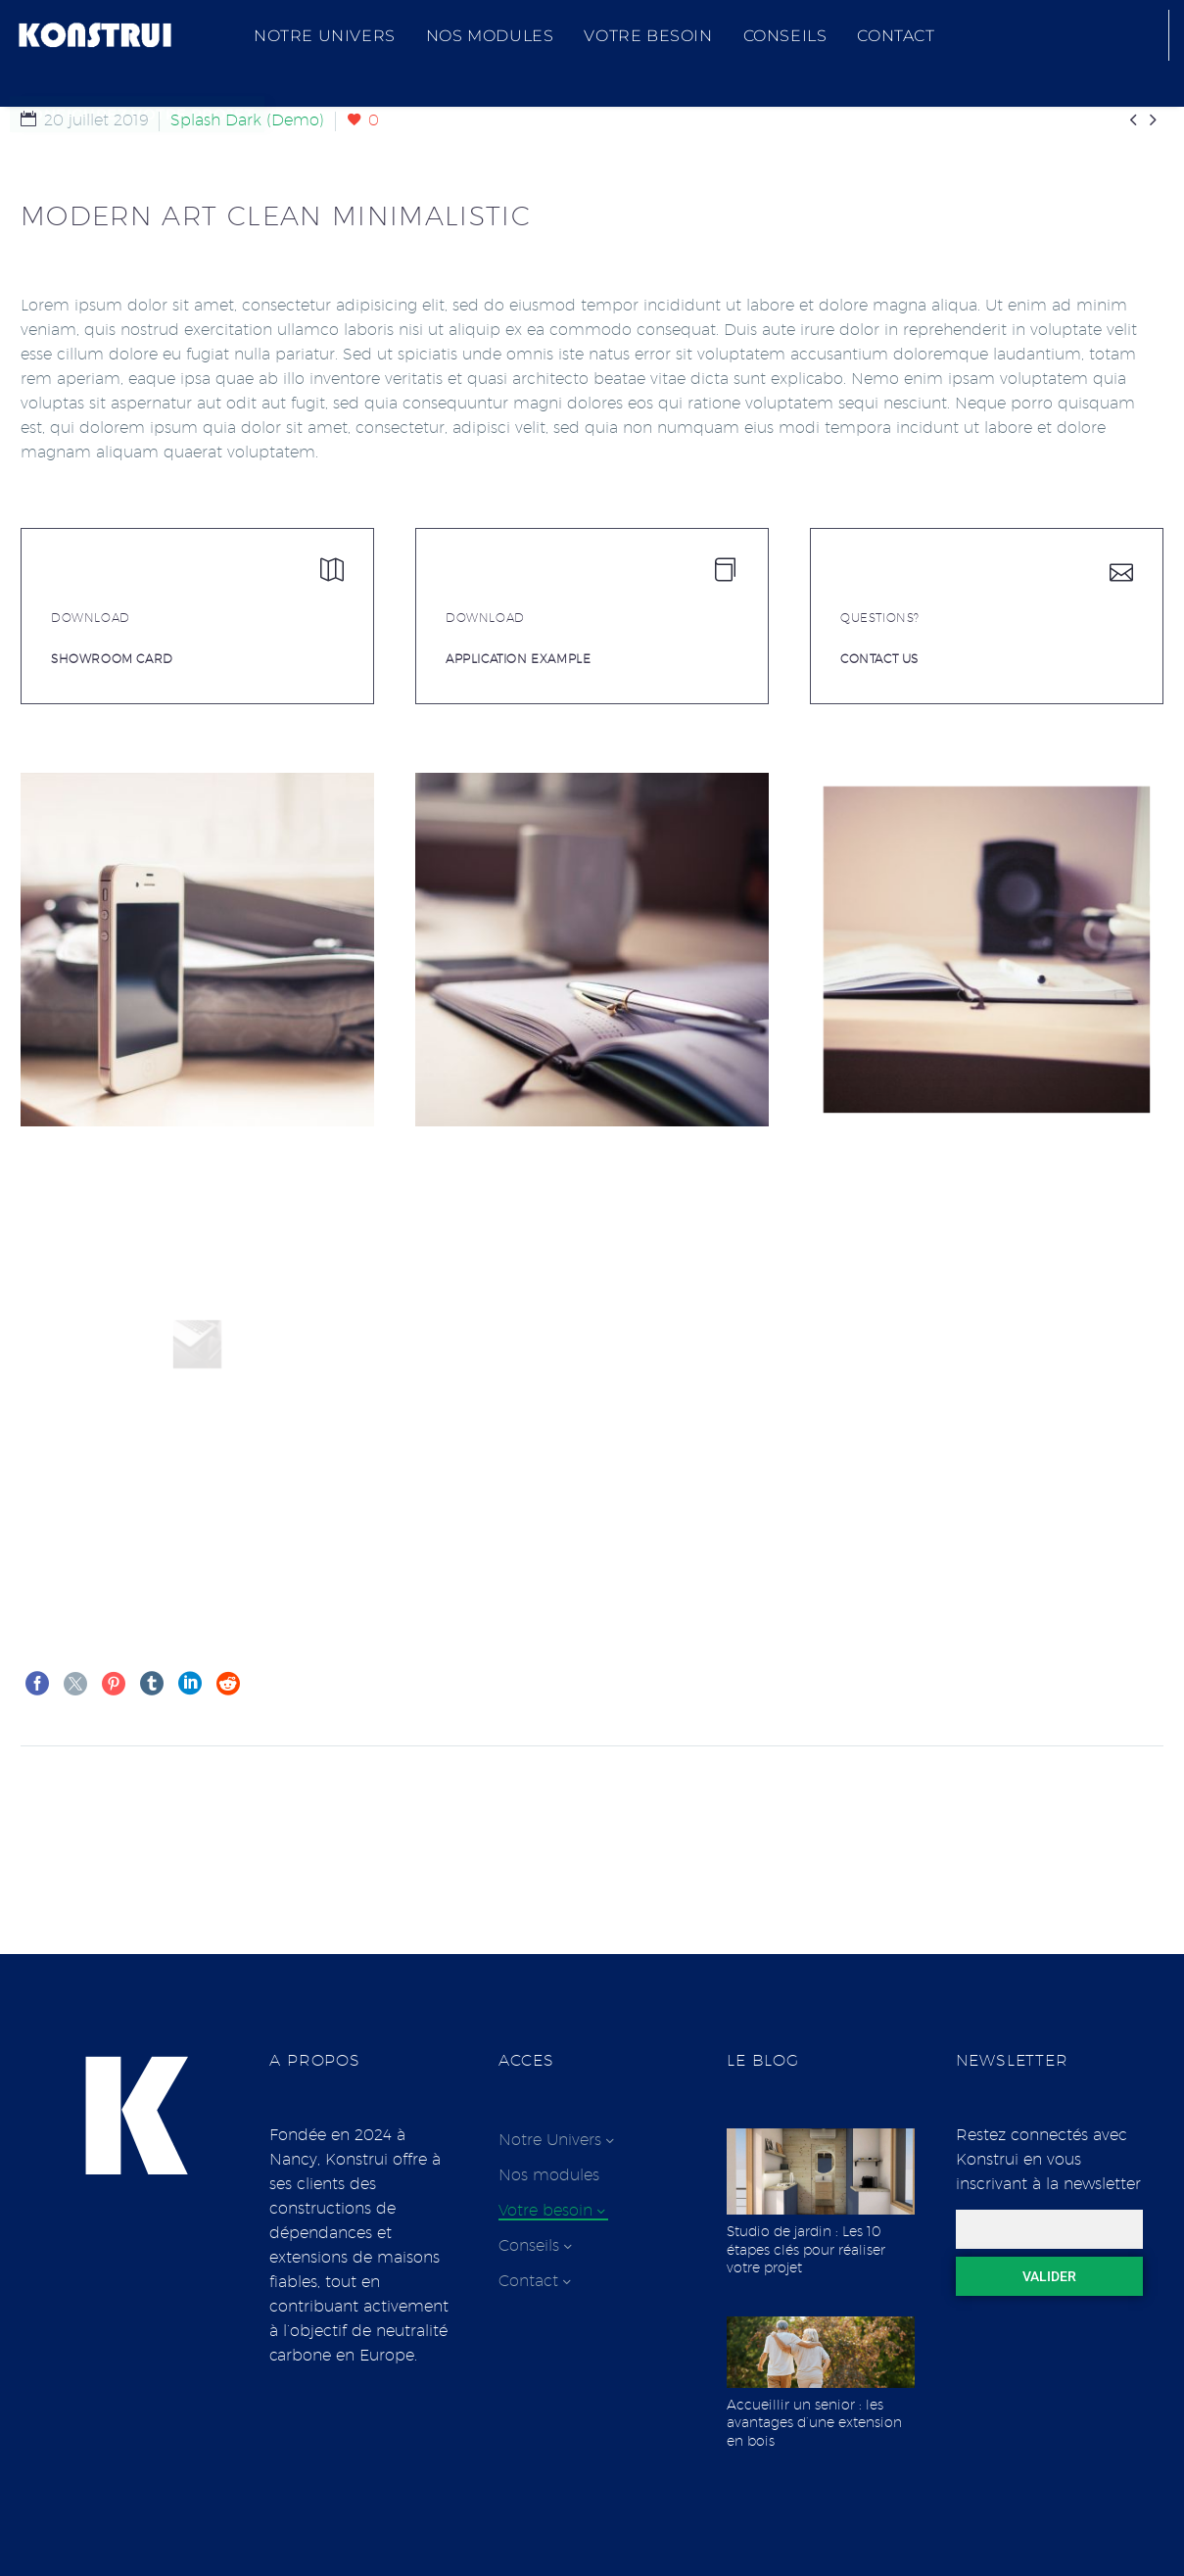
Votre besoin (648, 35)
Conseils (785, 35)
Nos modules (490, 35)
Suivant (1115, 1805)
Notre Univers (325, 35)
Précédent (81, 1805)
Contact (895, 35)
